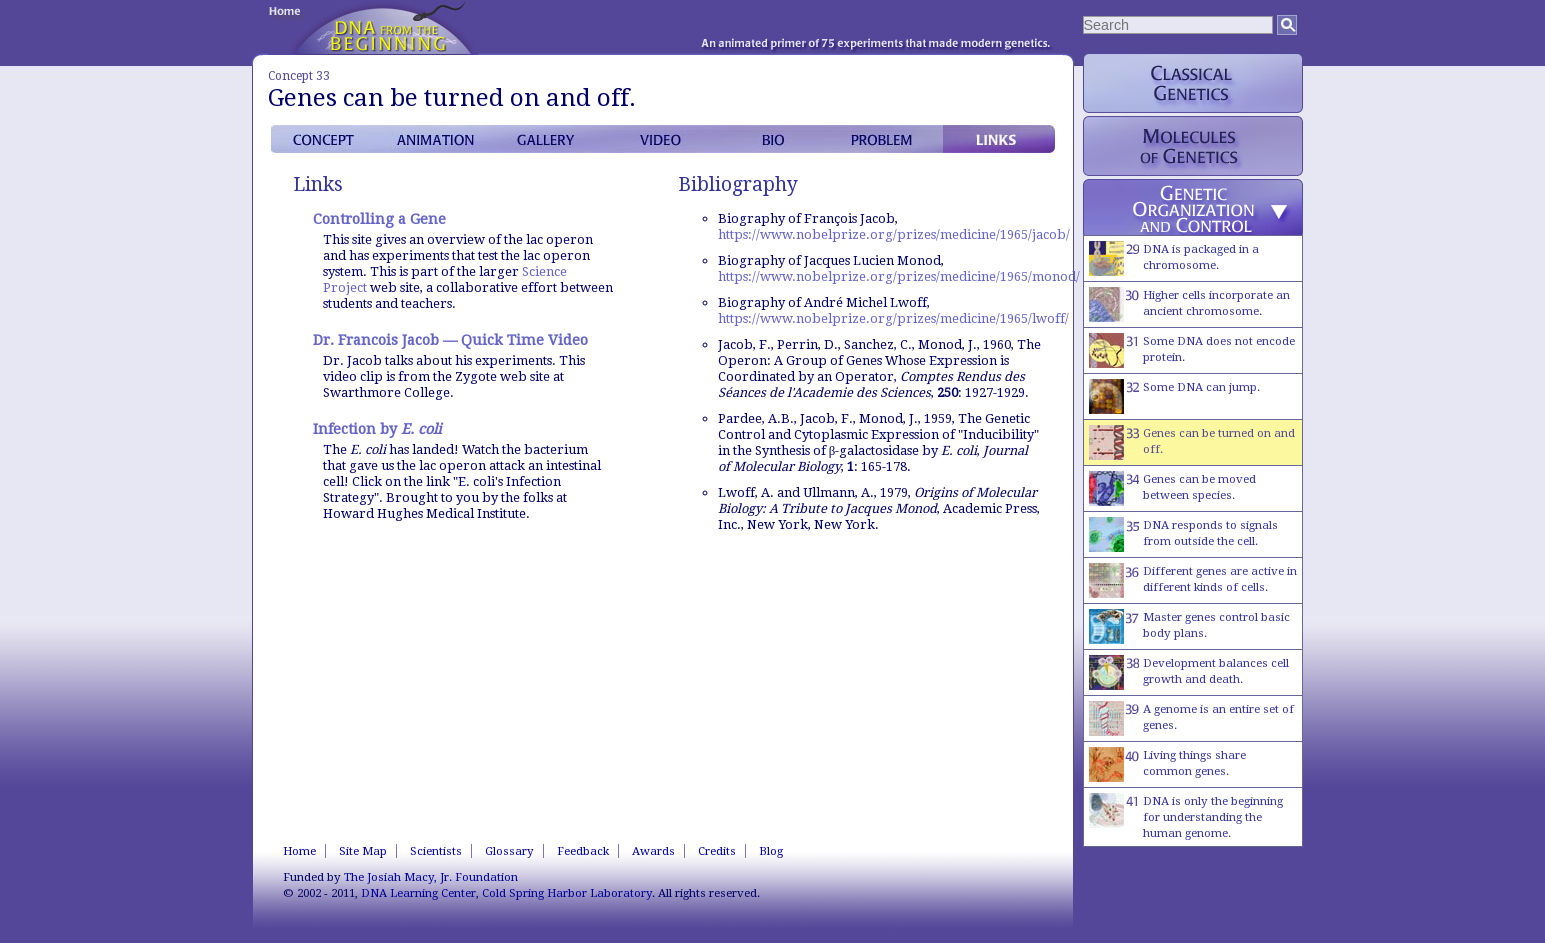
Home (299, 851)
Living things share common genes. (1167, 764)
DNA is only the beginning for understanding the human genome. (1186, 816)
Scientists (436, 851)
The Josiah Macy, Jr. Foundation (431, 877)
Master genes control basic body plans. (1189, 626)
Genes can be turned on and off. (1192, 442)
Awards (653, 851)
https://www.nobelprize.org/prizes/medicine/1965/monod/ (899, 276)
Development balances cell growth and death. (1189, 672)
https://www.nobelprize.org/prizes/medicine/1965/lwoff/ (893, 318)
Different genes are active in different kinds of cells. (1193, 580)
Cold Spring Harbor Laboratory (567, 893)
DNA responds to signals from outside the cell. (1183, 534)
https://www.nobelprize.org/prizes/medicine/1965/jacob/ (894, 234)
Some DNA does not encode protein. (1192, 350)
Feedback (583, 851)
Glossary (509, 851)
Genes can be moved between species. (1172, 488)
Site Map (363, 851)
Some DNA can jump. (1174, 396)
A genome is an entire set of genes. (1191, 718)
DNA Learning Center (418, 893)
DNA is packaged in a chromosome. (1174, 258)
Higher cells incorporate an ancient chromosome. (1189, 304)
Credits (717, 851)
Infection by (377, 429)
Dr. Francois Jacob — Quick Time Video (450, 340)
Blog (771, 851)
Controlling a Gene (379, 219)
